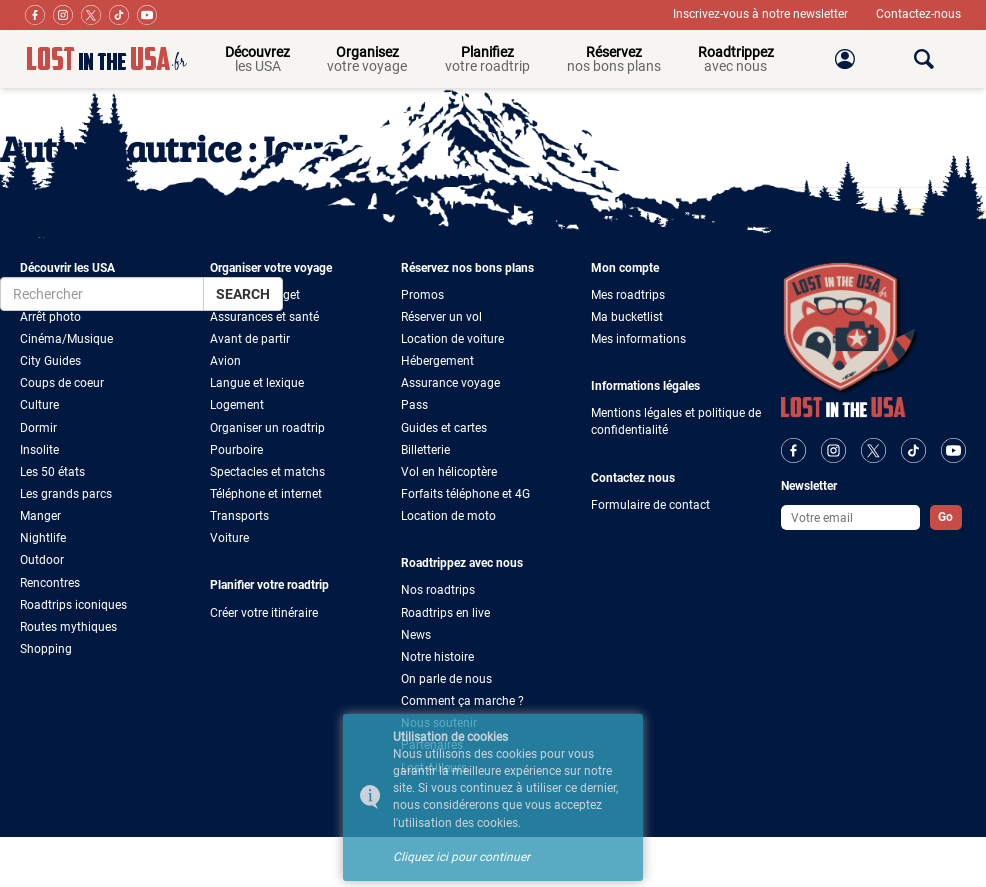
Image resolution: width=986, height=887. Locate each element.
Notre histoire (437, 657)
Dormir (38, 428)
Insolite (39, 450)
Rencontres (50, 583)
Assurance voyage (450, 383)
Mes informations (638, 339)
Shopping (46, 649)
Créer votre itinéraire (264, 613)
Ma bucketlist (627, 317)
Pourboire (236, 450)
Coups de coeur (62, 383)
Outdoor (42, 560)
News (416, 635)
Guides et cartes (444, 428)
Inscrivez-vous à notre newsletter (762, 14)
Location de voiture (452, 339)
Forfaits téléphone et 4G (465, 494)
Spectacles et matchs (267, 472)
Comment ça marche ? (462, 701)
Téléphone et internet (266, 494)
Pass (414, 405)
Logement (237, 405)
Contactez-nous (918, 14)
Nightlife (43, 538)
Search (243, 294)
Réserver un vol (441, 317)
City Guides (50, 361)
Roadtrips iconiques (73, 605)
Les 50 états (52, 472)
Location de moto (448, 516)
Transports (239, 516)
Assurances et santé (264, 317)
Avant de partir (250, 339)
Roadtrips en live (445, 613)
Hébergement (437, 361)
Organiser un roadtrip (267, 428)
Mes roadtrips (628, 295)
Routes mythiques (68, 627)
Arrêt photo (50, 317)
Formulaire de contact (650, 505)
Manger (40, 516)
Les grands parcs (66, 494)
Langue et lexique (257, 383)
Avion (225, 361)
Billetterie (425, 450)
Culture (39, 405)
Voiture (229, 538)
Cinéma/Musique (66, 339)
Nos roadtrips (438, 590)
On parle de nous (446, 679)
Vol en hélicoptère (449, 472)
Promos (422, 295)
